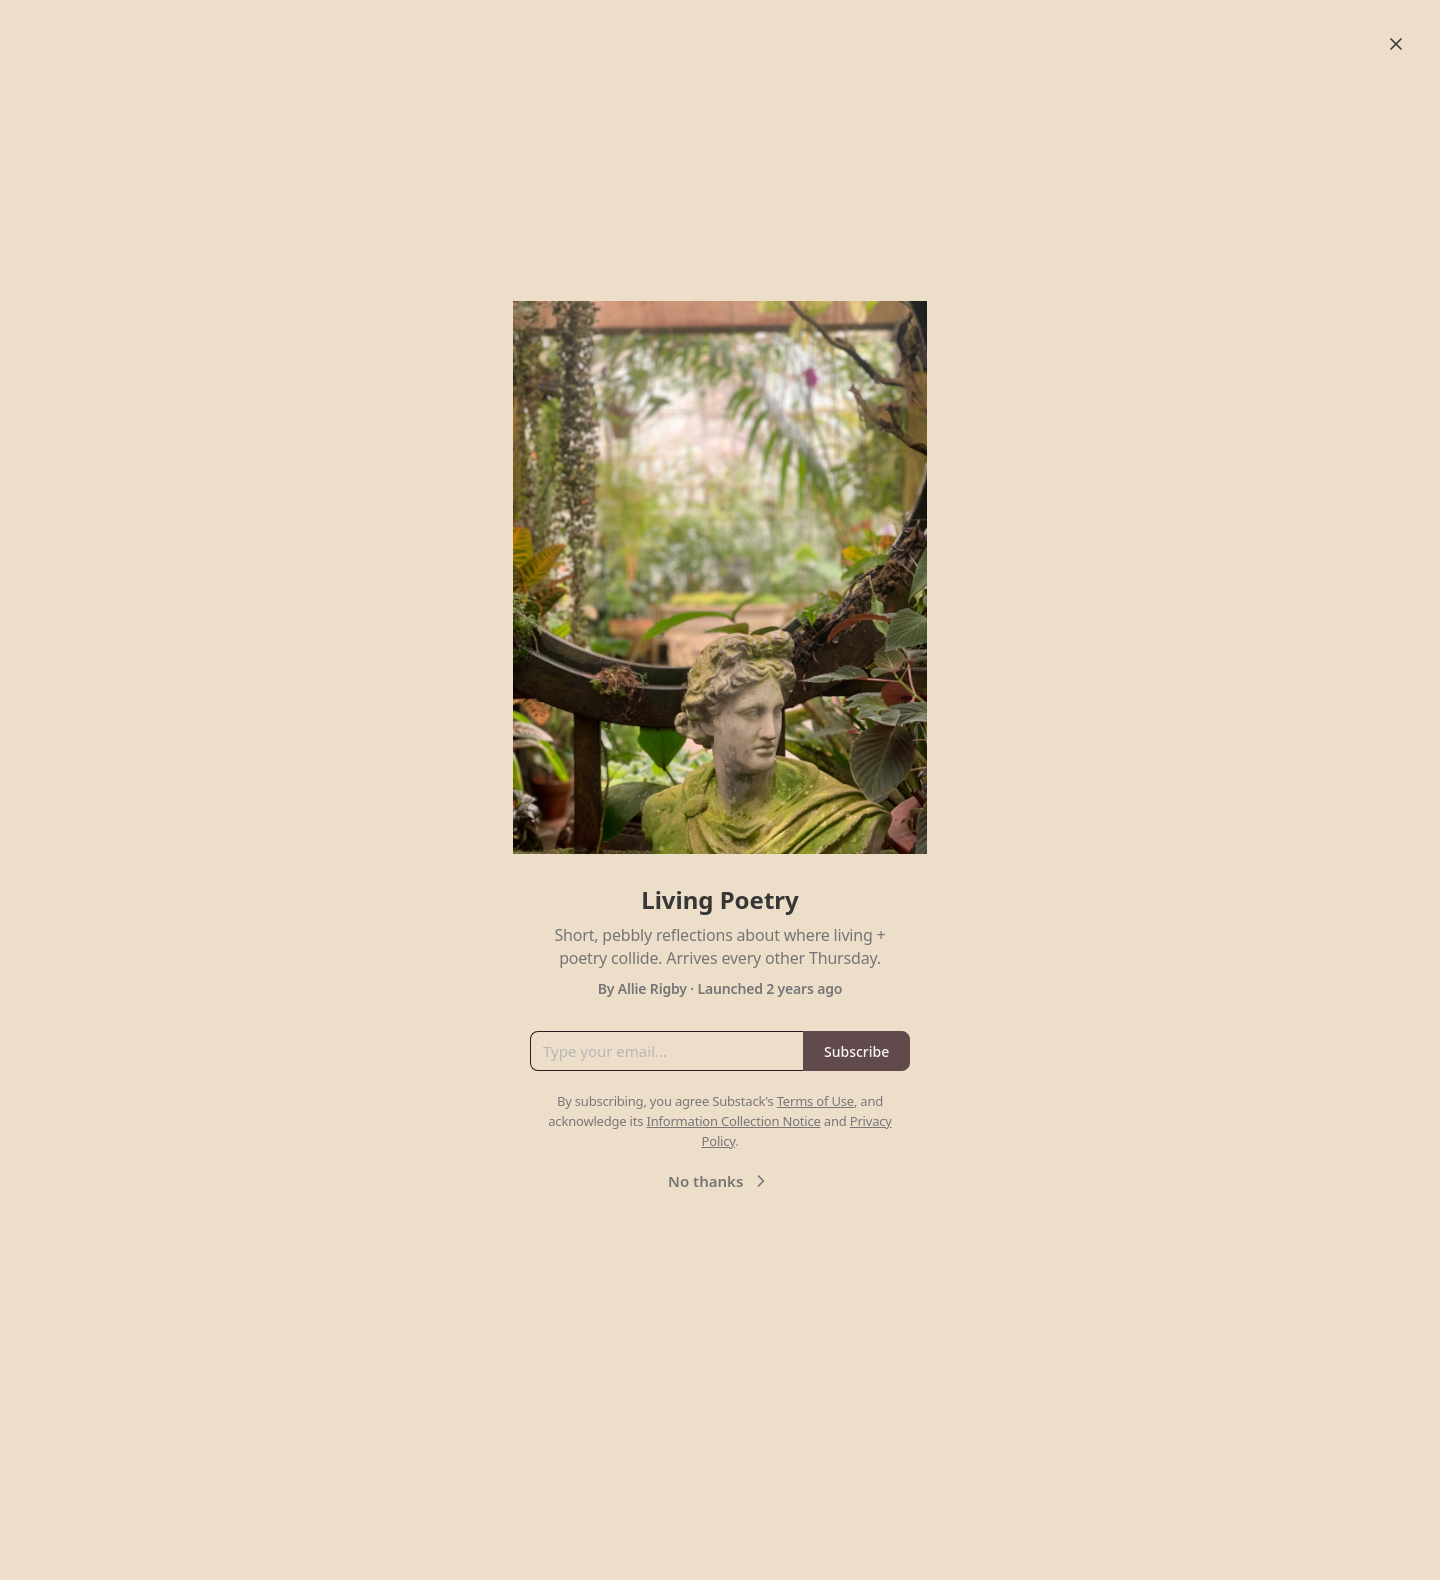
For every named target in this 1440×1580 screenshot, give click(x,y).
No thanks (719, 1181)
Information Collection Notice (733, 1121)
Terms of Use (815, 1101)
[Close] (1396, 44)
